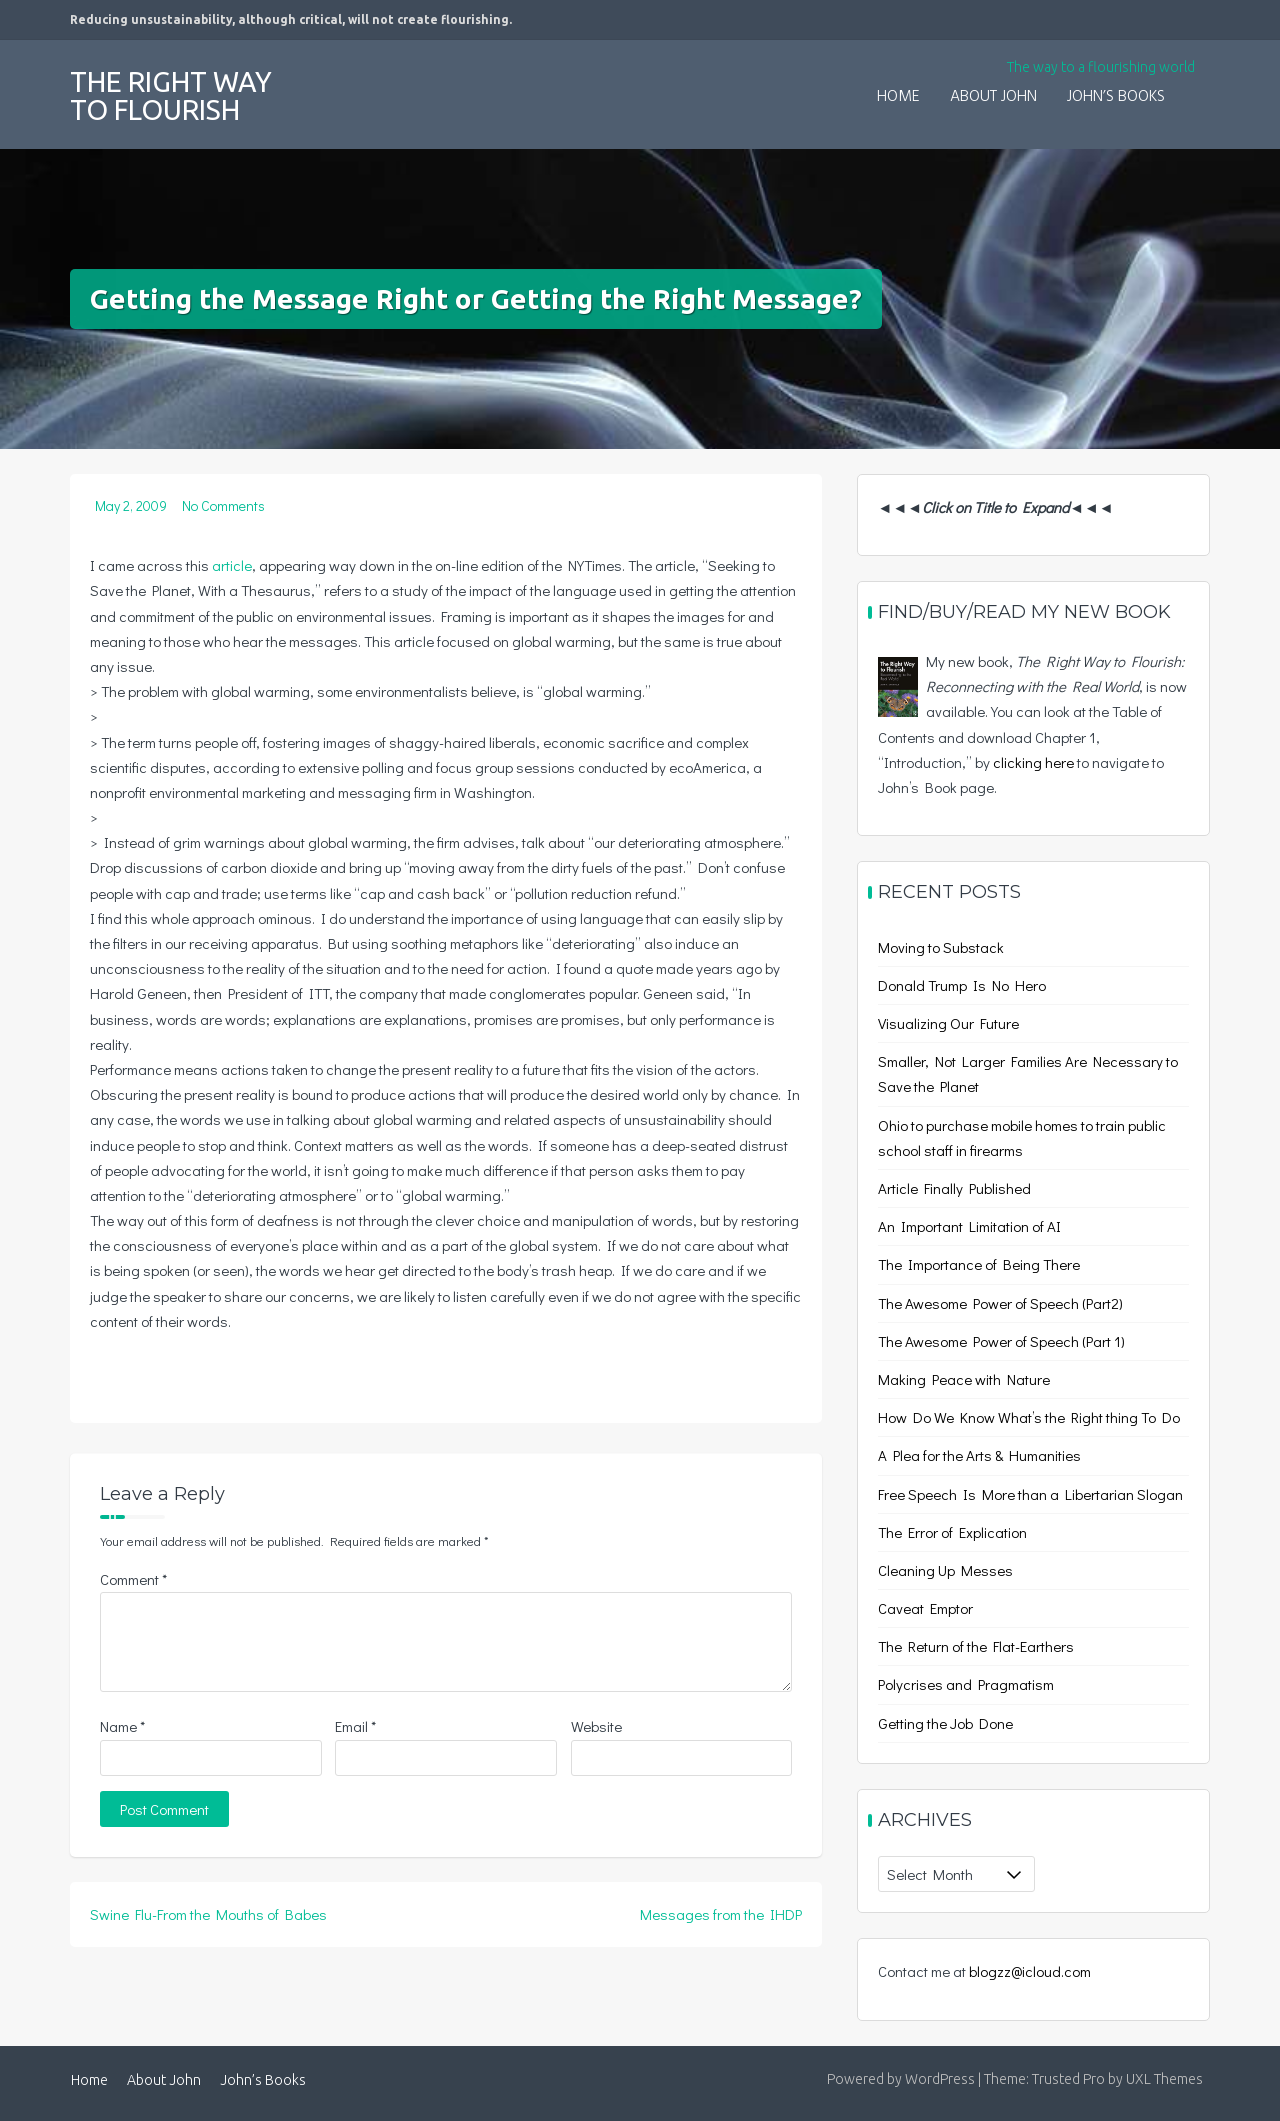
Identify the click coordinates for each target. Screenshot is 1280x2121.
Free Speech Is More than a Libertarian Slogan (1030, 1494)
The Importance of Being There (979, 1264)
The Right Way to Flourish (171, 95)
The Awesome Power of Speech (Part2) (1000, 1303)
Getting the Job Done (945, 1723)
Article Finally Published (954, 1188)
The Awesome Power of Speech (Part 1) (1001, 1341)
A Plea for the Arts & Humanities (979, 1455)
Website (596, 1726)
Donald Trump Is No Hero (962, 985)
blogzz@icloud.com (1030, 1971)
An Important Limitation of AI (969, 1226)
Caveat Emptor (925, 1608)
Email (355, 1726)
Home (898, 97)
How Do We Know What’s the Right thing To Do (1029, 1417)
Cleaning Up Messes (945, 1570)
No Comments (223, 505)
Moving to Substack (941, 947)
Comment (133, 1579)
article (232, 565)
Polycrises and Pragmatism (966, 1684)
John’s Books (1116, 97)
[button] (1195, 84)
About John (993, 97)
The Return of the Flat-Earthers (976, 1646)
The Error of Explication (952, 1532)
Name (122, 1726)
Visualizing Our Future (948, 1023)
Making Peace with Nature (964, 1379)
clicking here (1033, 762)
